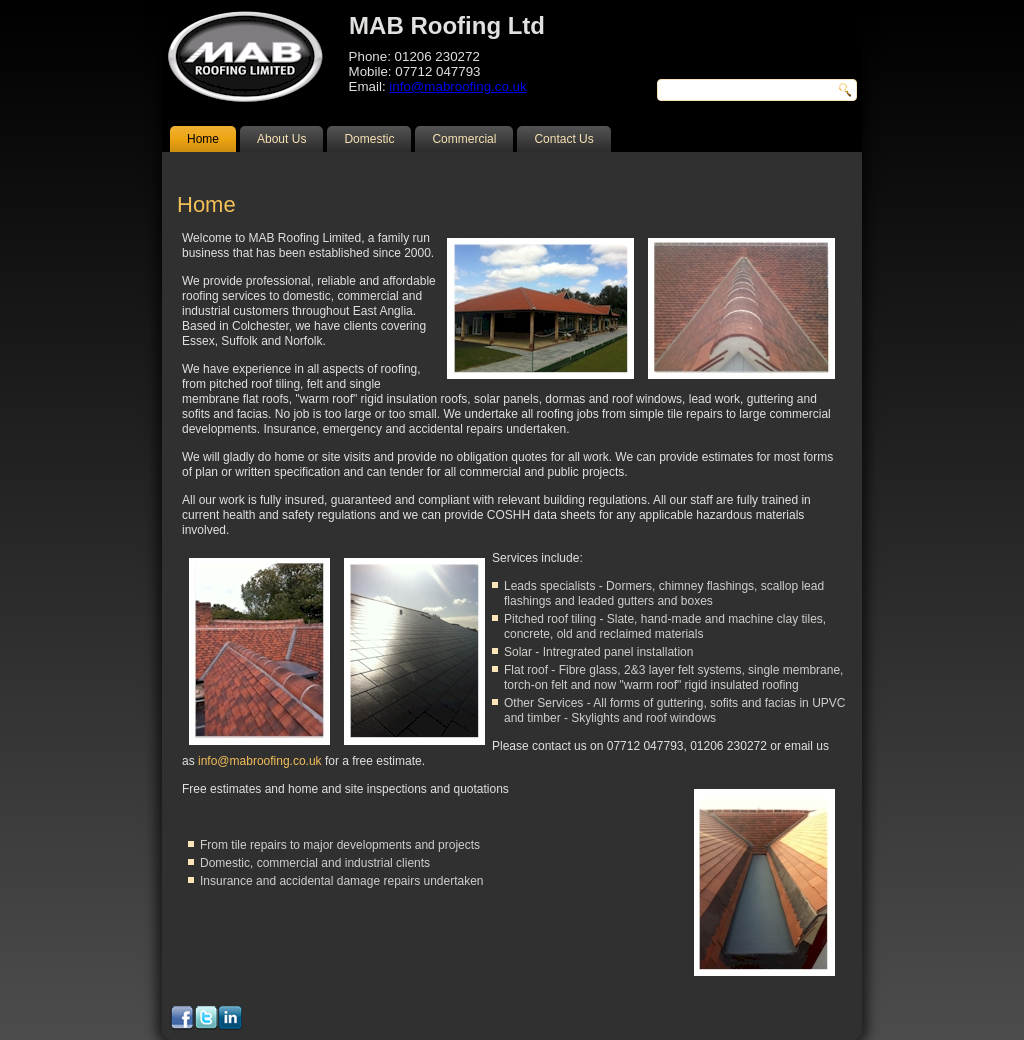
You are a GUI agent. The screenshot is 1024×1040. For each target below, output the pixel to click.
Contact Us (563, 139)
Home (203, 139)
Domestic (369, 139)
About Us (281, 139)
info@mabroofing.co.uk (457, 86)
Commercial (464, 139)
